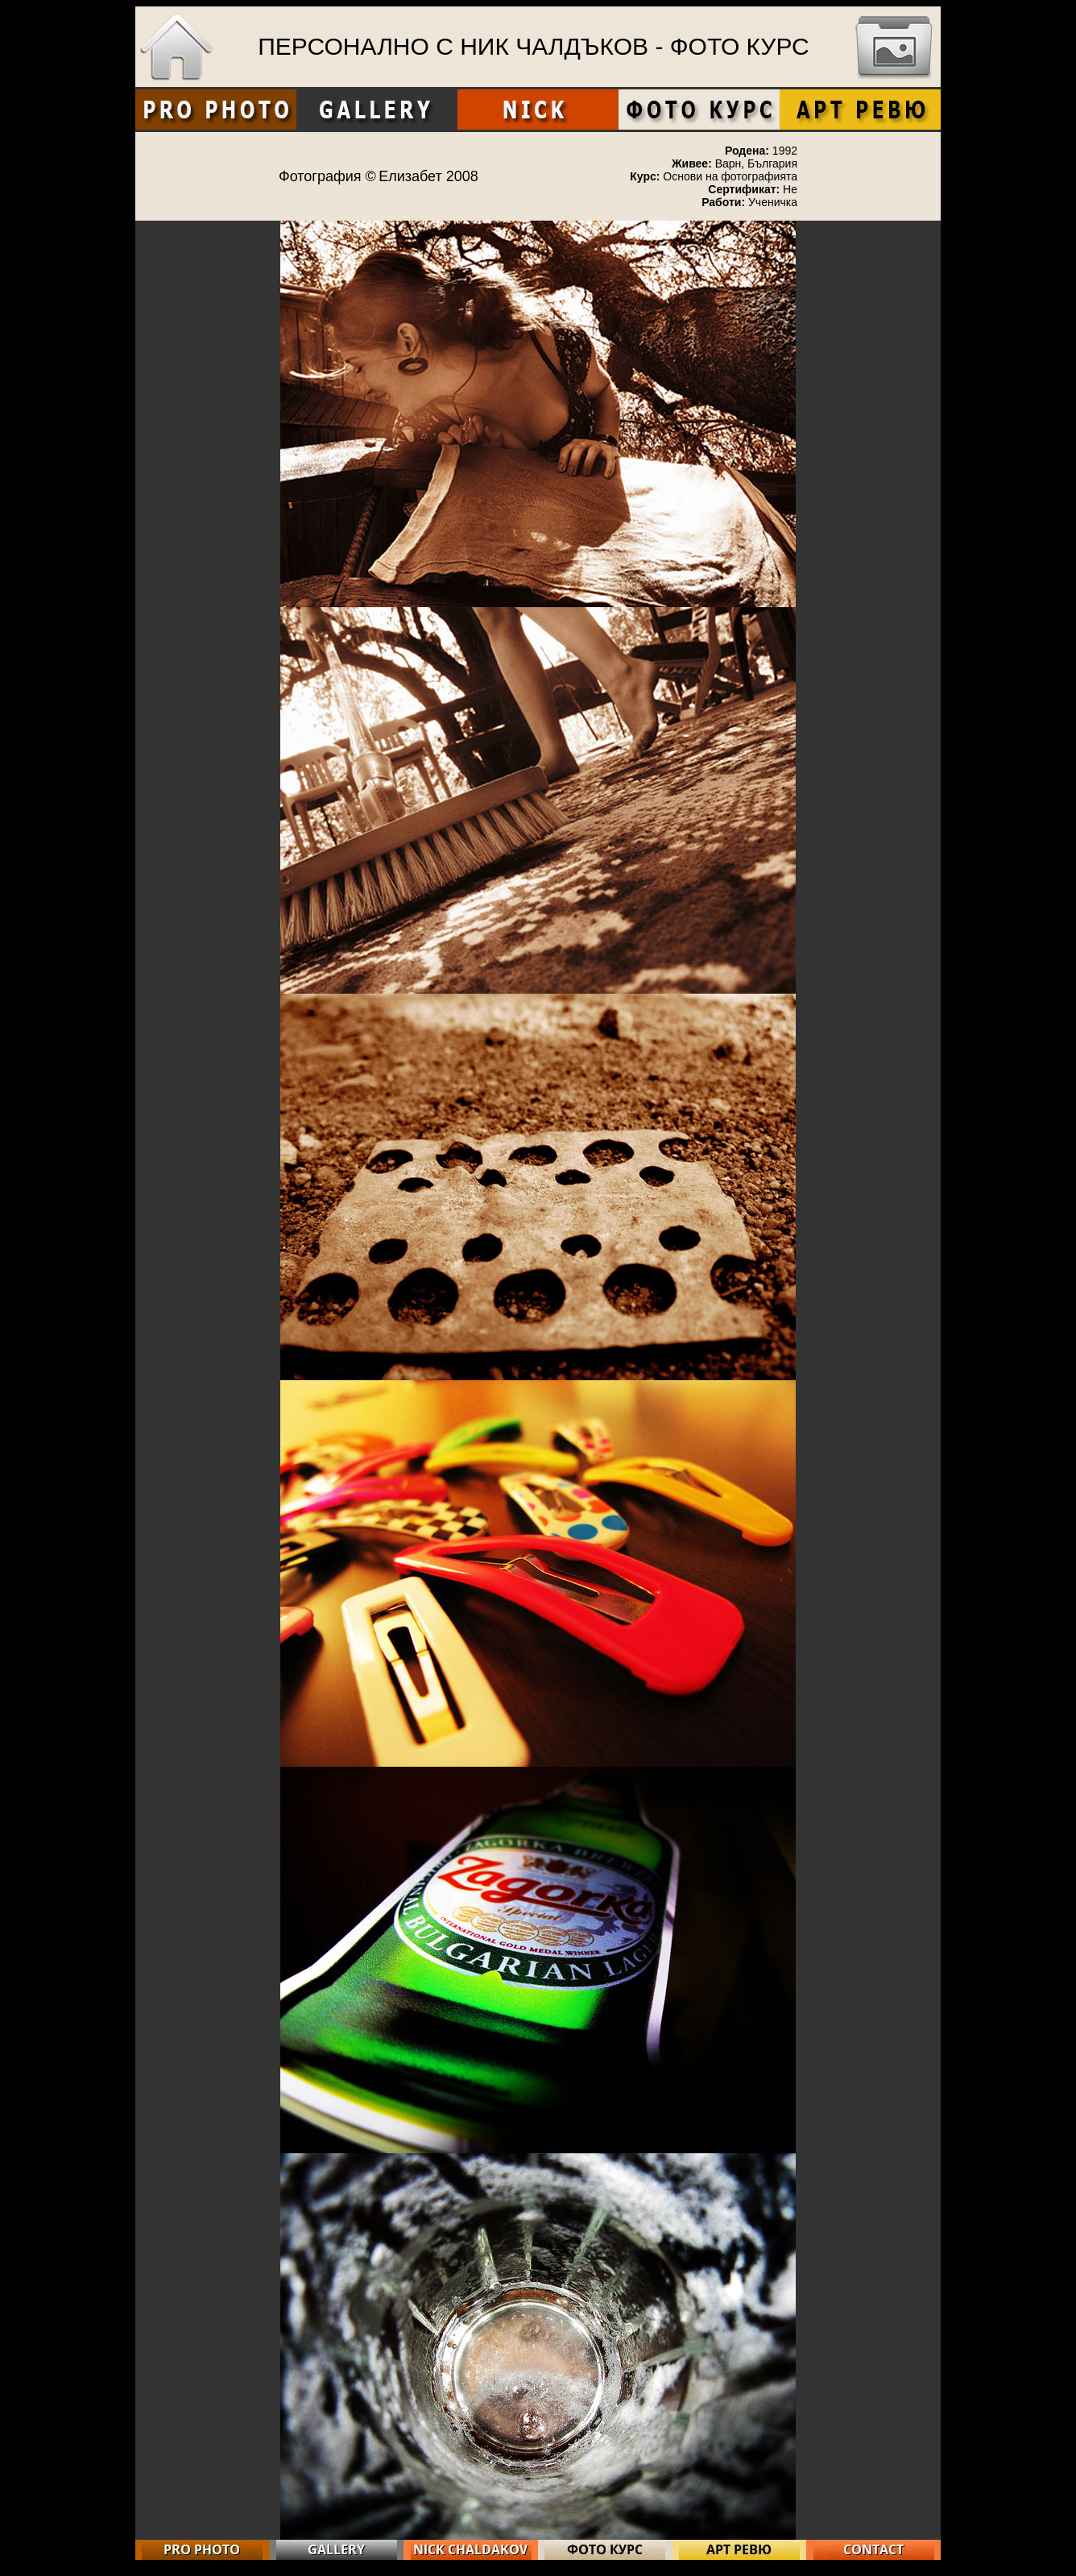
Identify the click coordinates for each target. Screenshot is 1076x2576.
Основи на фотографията (730, 176)
